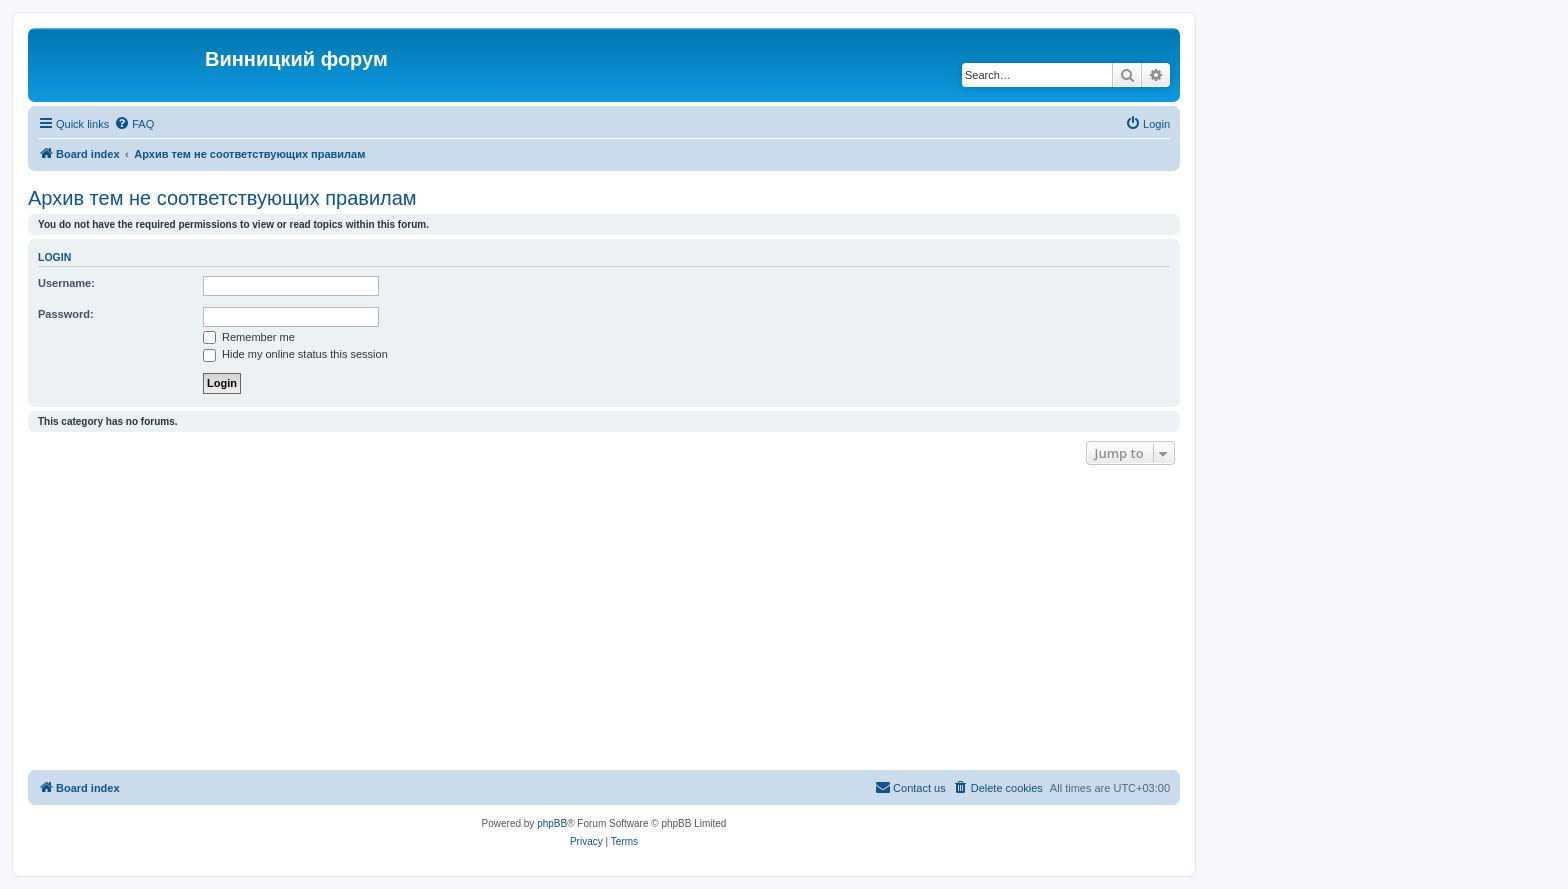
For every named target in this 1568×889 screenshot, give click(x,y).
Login (54, 257)
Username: (66, 283)
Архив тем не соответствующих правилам (222, 198)
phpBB (552, 823)
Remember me (249, 337)
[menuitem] (134, 124)
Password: (66, 314)
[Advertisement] (604, 620)
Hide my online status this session (295, 354)
